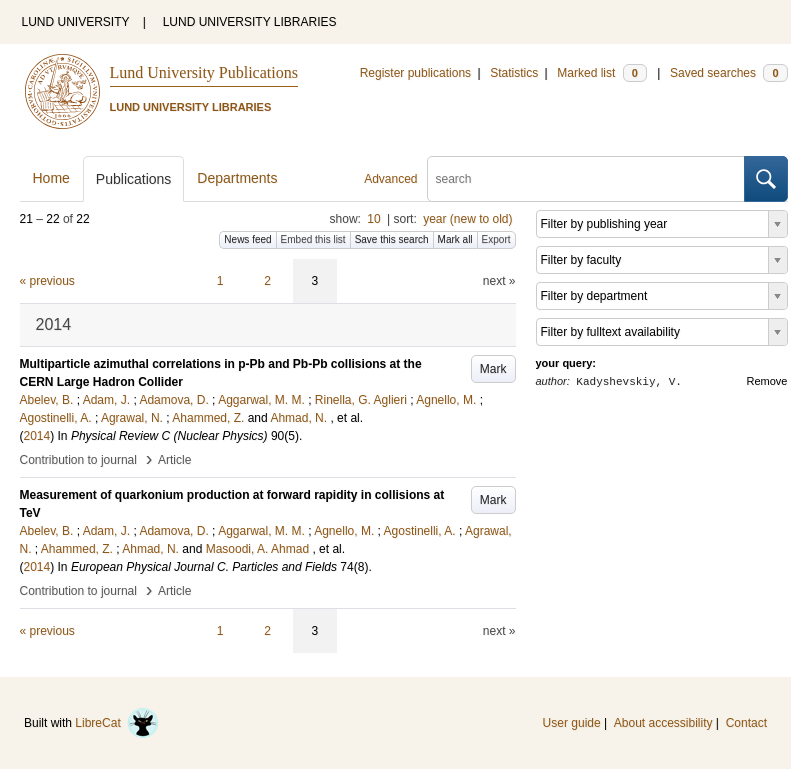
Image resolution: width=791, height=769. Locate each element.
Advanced (390, 179)
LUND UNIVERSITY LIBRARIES (250, 22)
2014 (37, 436)
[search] (586, 179)
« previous (47, 281)
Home (51, 178)
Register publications (415, 73)
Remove (767, 381)
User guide (572, 723)
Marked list (601, 73)
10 (373, 219)
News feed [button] (247, 239)
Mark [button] (493, 369)
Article (174, 460)
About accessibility (663, 723)
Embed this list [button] (313, 239)
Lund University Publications (204, 72)
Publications (134, 179)
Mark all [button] (455, 239)
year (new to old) (467, 219)
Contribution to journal (78, 460)
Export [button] (496, 239)
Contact (746, 723)
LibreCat (117, 723)
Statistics (514, 73)
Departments (237, 178)
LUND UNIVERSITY (76, 22)
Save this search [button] (392, 239)
